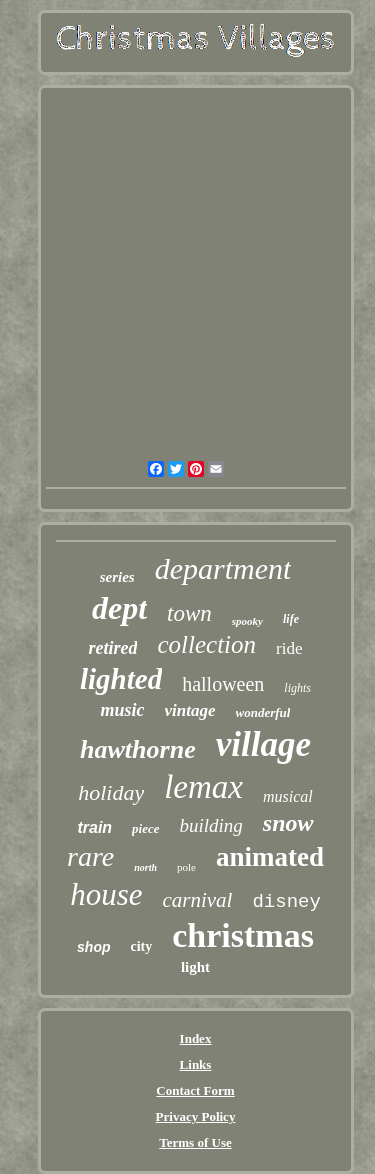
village (263, 744)
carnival (197, 900)
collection (206, 644)
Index (196, 1038)
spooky (247, 621)
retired (112, 648)
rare (90, 856)
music (123, 710)
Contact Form (195, 1090)
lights (297, 688)
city (142, 946)
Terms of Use (195, 1142)
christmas (243, 935)
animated (270, 857)
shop (93, 947)
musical (288, 796)
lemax (203, 787)
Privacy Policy (196, 1116)
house (106, 894)
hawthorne (138, 749)
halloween (223, 684)
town (189, 613)
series (117, 577)
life (291, 619)
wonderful (263, 712)
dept (119, 608)
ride (289, 648)
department (223, 568)
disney (286, 902)
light (195, 967)
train (94, 827)
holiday (111, 792)
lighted (121, 679)
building (211, 825)
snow (288, 823)
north (145, 867)
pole (186, 867)
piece (145, 828)
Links (196, 1064)
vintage (190, 710)
